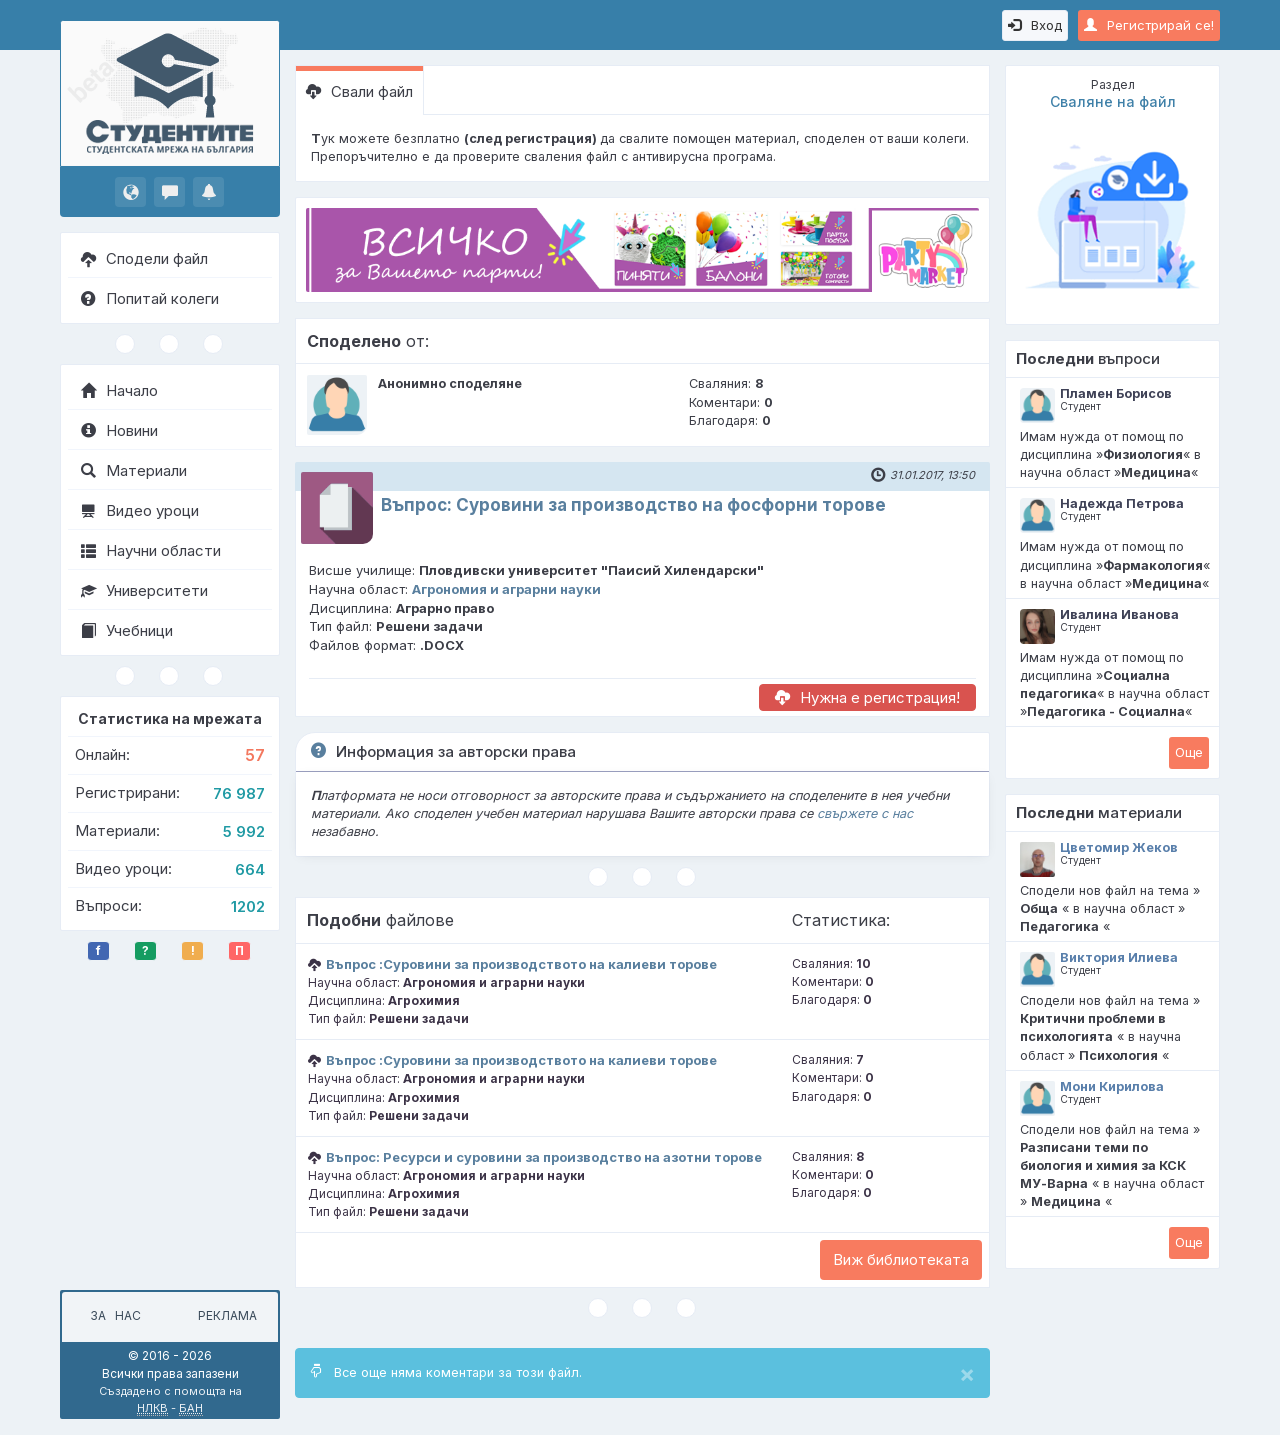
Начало (119, 390)
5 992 (244, 831)
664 (250, 869)
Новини (119, 430)
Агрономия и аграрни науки (506, 589)
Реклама (227, 1315)
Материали (134, 470)
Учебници (127, 630)
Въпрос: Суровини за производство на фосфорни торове (633, 505)
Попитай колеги (150, 298)
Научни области (151, 550)
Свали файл (359, 91)
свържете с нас (865, 813)
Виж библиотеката (901, 1259)
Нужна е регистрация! (867, 697)
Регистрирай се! (1149, 25)
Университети (144, 590)
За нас (112, 1315)
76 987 (239, 793)
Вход (1035, 25)
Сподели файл (144, 258)
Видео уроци (140, 510)
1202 (248, 906)
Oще (1189, 752)
